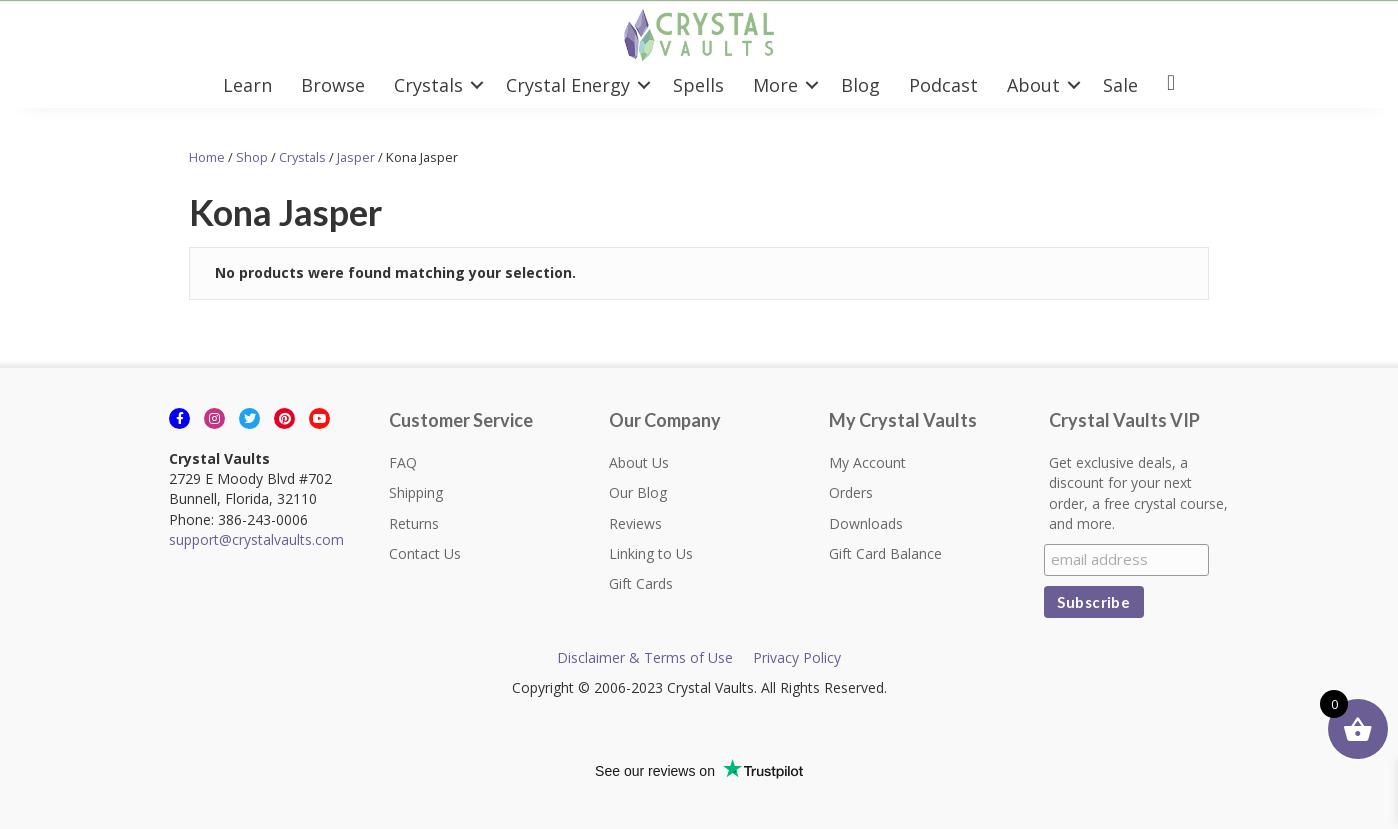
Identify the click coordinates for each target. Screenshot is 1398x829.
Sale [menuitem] (1120, 85)
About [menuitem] (1033, 85)
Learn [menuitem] (247, 85)
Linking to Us (651, 553)
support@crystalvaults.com (256, 539)
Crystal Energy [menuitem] (568, 85)
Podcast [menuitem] (943, 85)
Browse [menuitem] (333, 85)
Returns (414, 523)
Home (207, 157)
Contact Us (425, 553)
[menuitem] (1171, 84)
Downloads (866, 523)
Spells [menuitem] (698, 85)
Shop (252, 157)
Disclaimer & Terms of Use (645, 657)
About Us (639, 462)
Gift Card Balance (885, 553)
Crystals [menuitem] (428, 85)
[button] (477, 85)
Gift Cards (641, 583)
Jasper (356, 157)
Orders (851, 492)
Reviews (635, 523)
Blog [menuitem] (860, 85)
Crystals (302, 157)
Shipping (416, 492)
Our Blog (638, 492)
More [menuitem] (775, 85)
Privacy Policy (797, 657)
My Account (867, 462)
